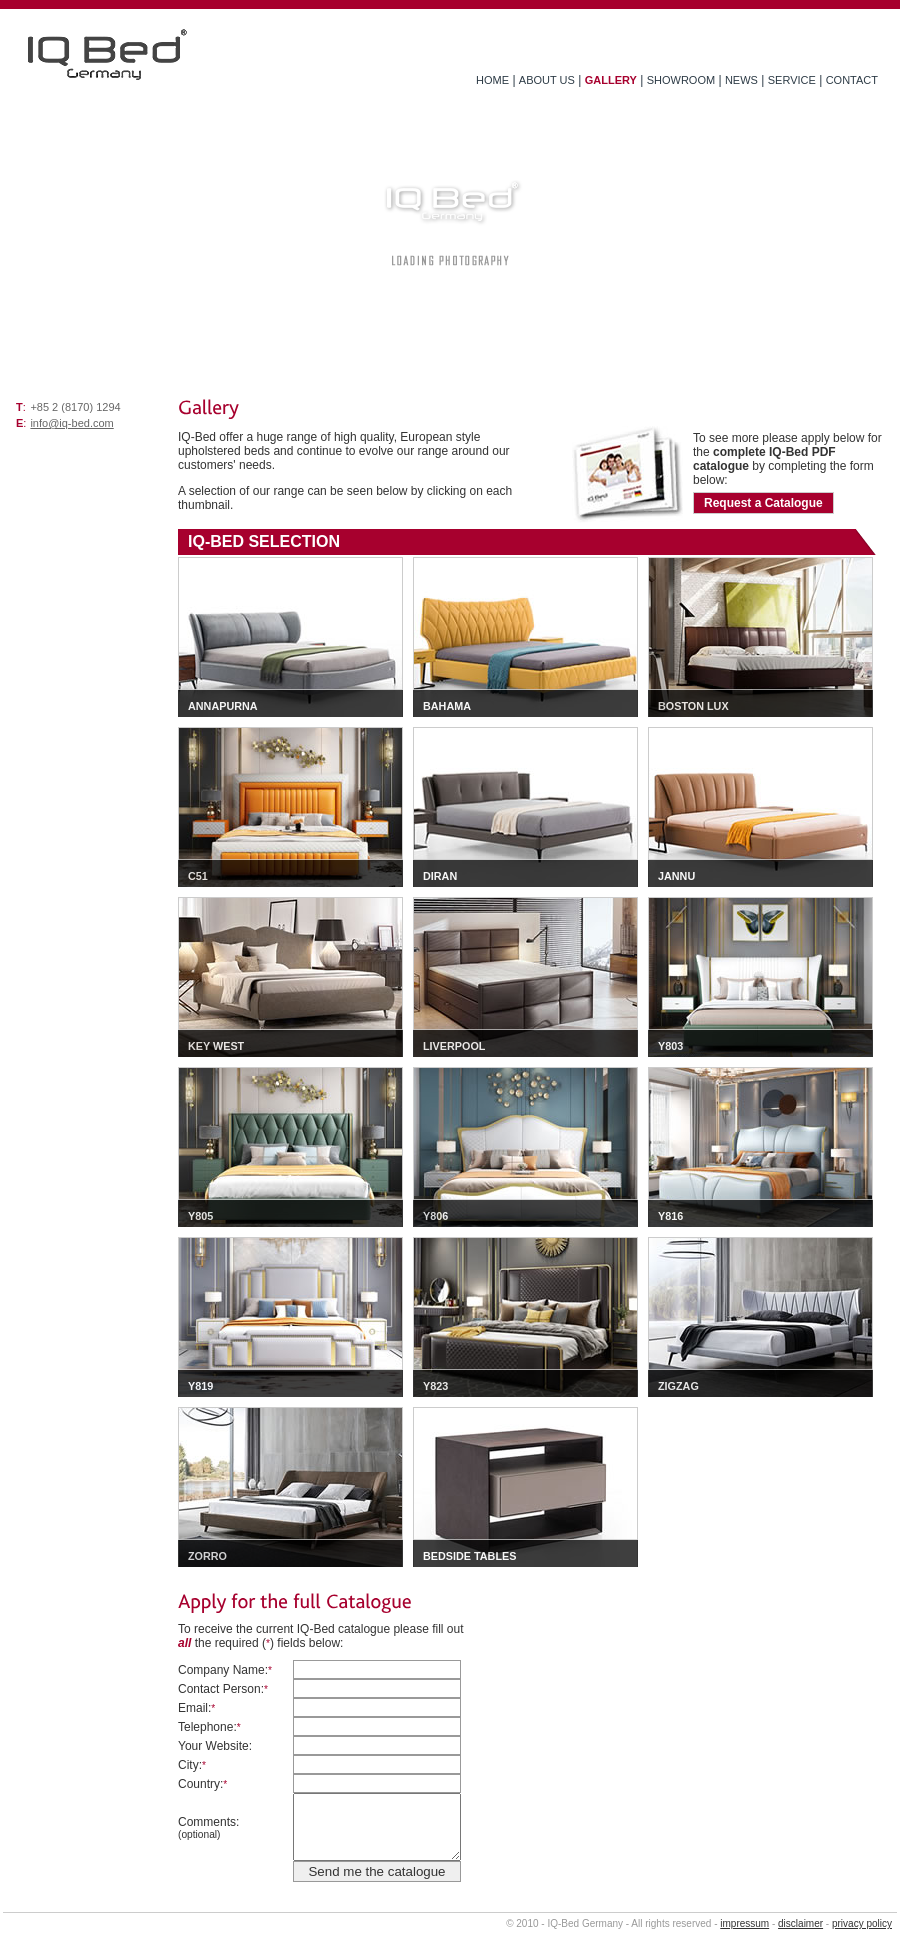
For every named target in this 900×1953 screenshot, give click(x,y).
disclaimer (800, 1923)
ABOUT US (547, 80)
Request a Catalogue (763, 503)
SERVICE (792, 80)
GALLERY (611, 80)
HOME (492, 80)
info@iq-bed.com (71, 423)
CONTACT (852, 80)
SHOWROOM (681, 80)
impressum (744, 1923)
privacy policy (862, 1923)
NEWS (741, 80)
